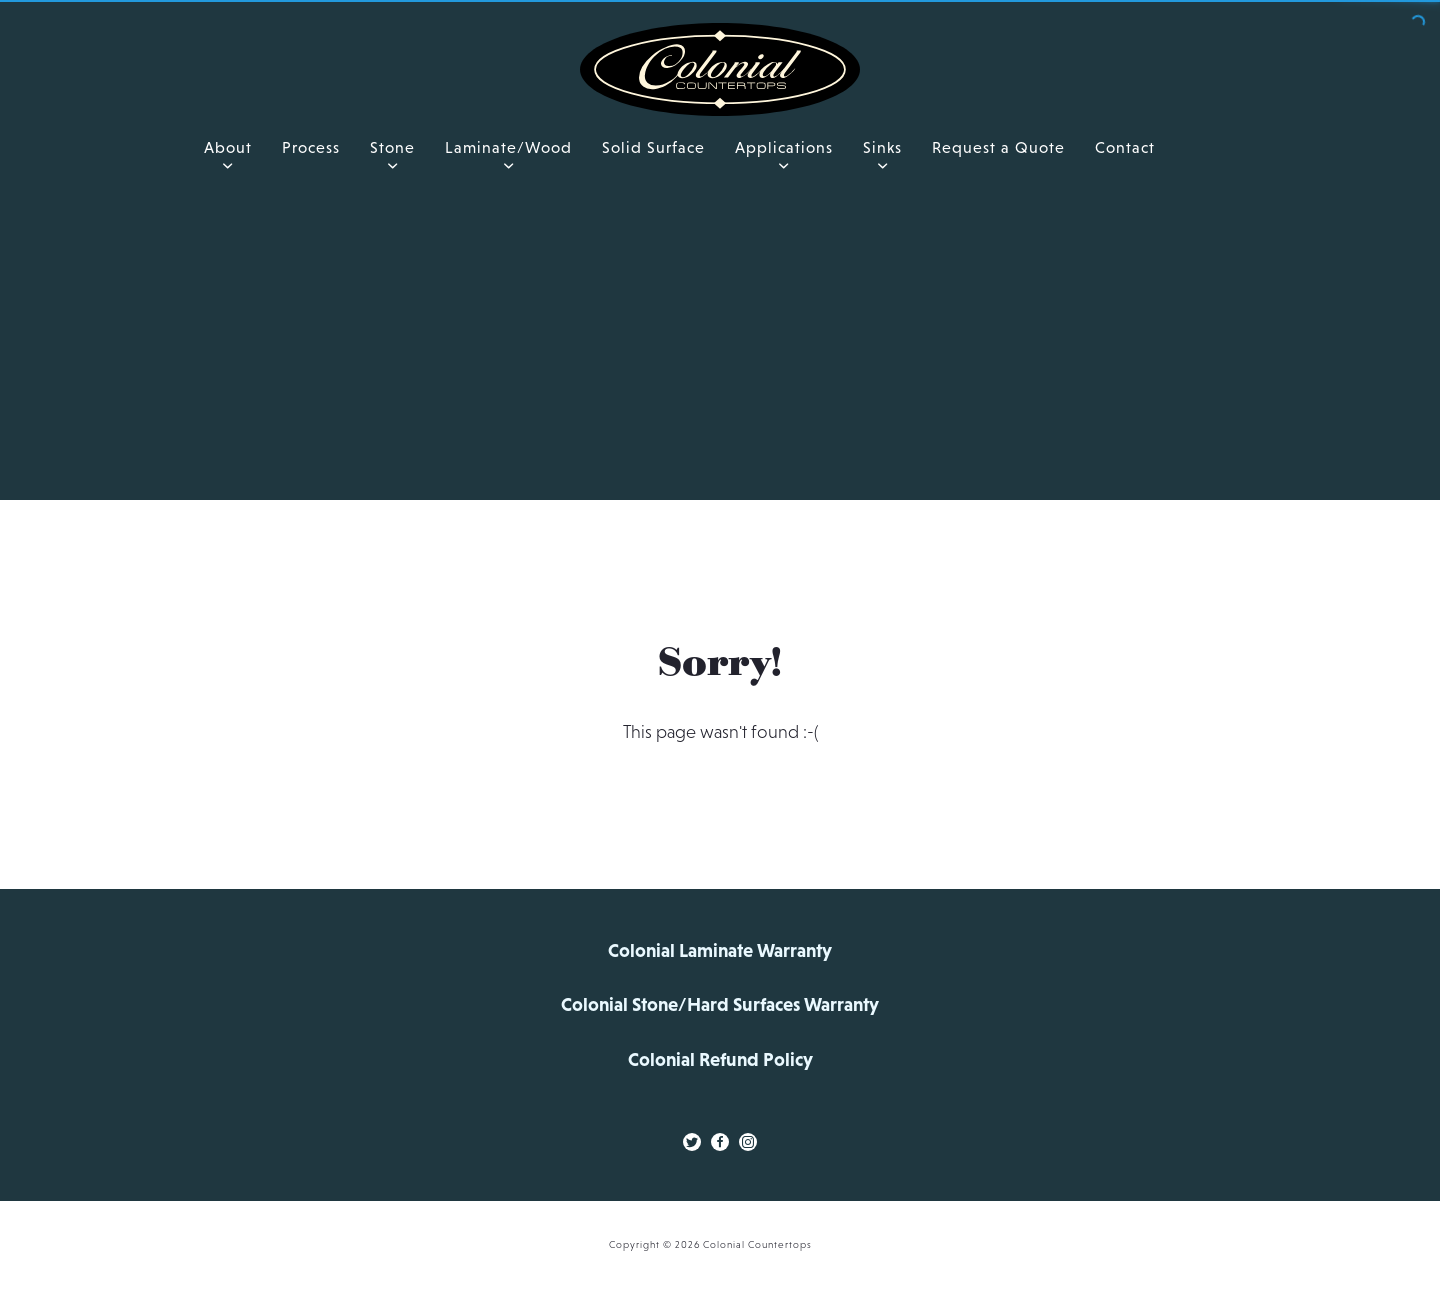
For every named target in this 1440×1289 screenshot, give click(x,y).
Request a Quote (998, 147)
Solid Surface (653, 147)
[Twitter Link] (692, 1142)
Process (311, 147)
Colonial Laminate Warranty (720, 950)
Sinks (882, 147)
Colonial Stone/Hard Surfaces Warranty (720, 1004)
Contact (1125, 147)
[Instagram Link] (748, 1142)
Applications (784, 147)
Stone (392, 147)
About (228, 147)
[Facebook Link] (720, 1142)
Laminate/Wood (508, 147)
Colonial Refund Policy (720, 1059)
